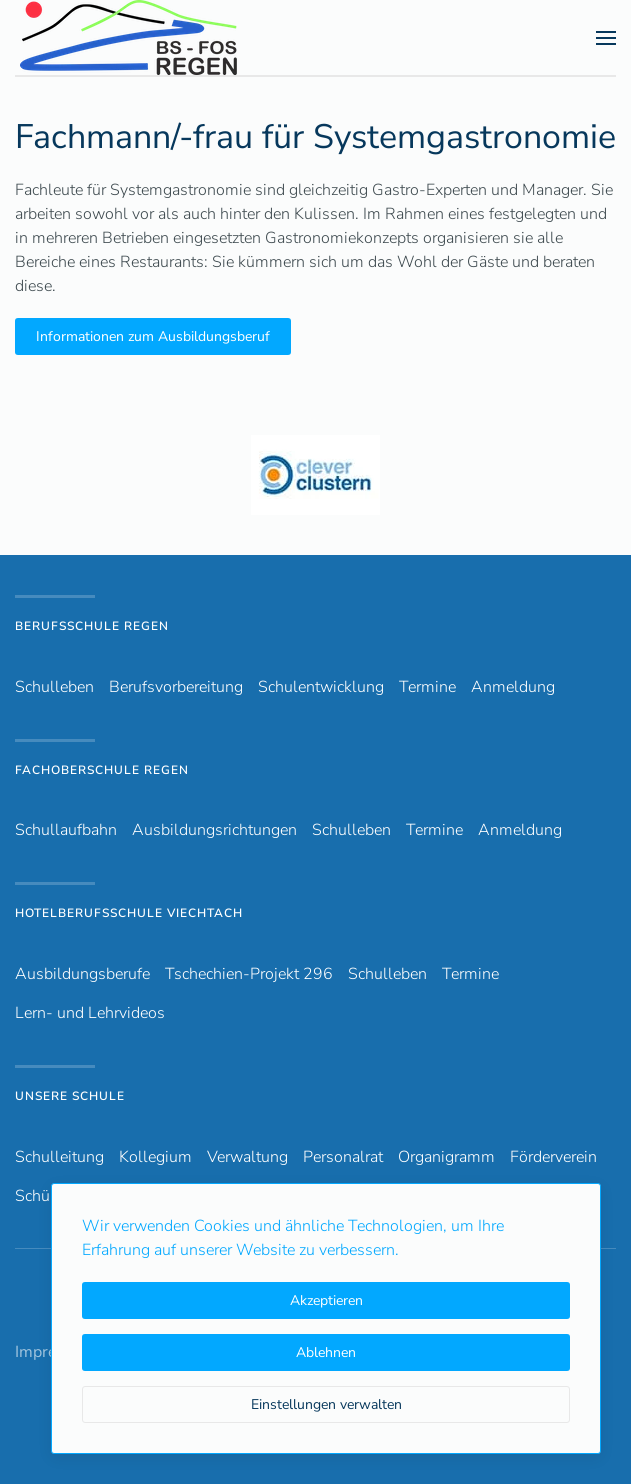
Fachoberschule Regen (102, 770)
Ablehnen (326, 1352)
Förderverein (553, 1157)
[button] (606, 38)
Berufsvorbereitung (176, 687)
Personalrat (343, 1157)
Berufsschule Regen (92, 626)
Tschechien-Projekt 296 (249, 974)
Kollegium (155, 1157)
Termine (427, 687)
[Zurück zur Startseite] (164, 37)
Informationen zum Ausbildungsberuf (153, 336)
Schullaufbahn (66, 830)
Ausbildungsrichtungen (214, 830)
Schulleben (54, 687)
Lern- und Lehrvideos (90, 1013)
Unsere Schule (70, 1096)
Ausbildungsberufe (82, 974)
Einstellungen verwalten (326, 1404)
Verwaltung (247, 1157)
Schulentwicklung (321, 687)
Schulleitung (59, 1157)
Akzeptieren (326, 1300)
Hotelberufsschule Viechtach (129, 913)
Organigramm (446, 1157)
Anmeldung (513, 687)
